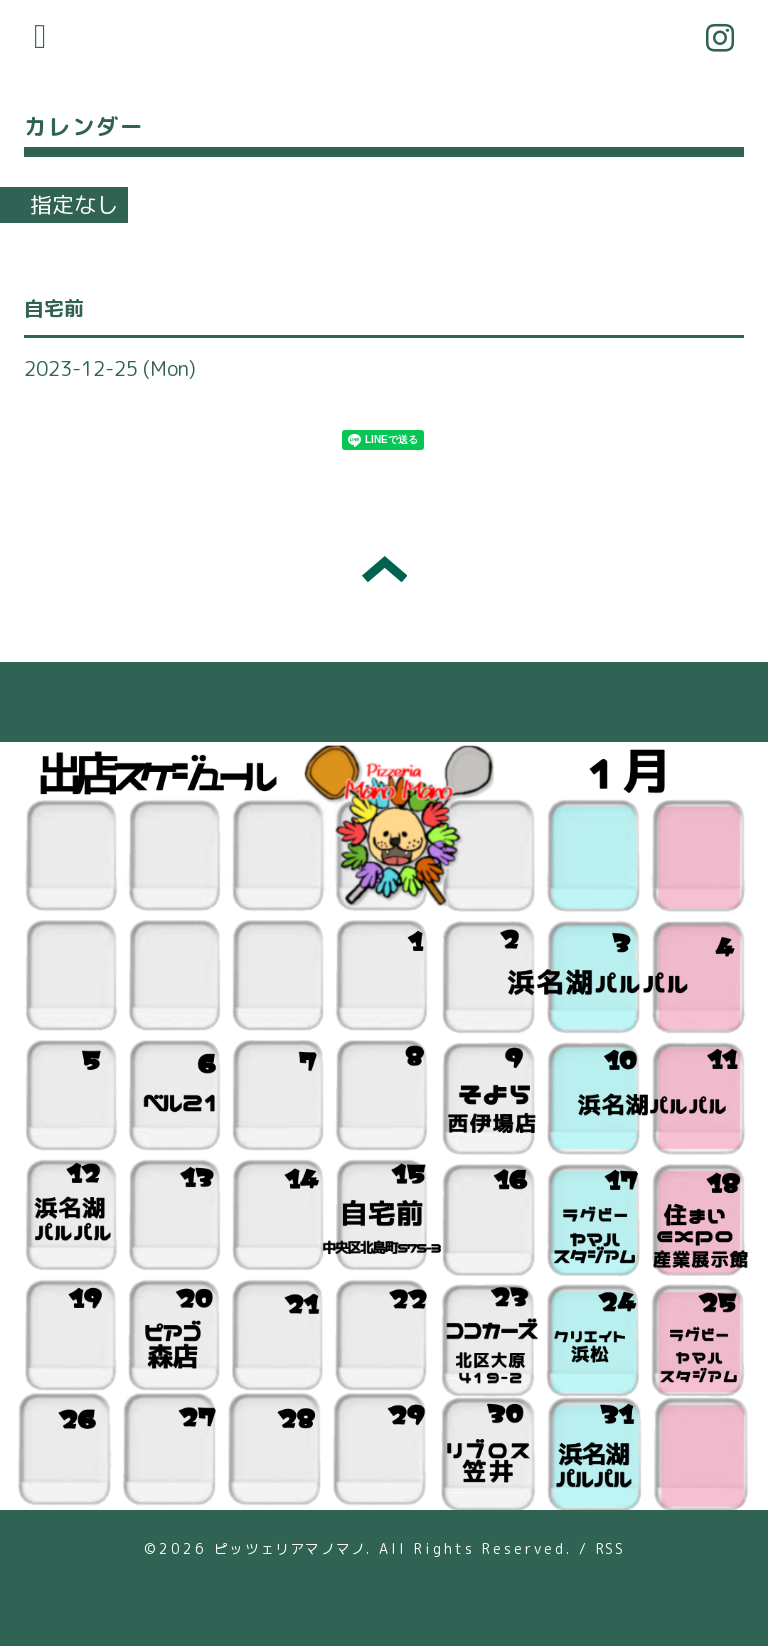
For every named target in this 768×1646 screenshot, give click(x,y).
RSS (610, 1548)
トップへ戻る (384, 569)
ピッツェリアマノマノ (290, 1548)
